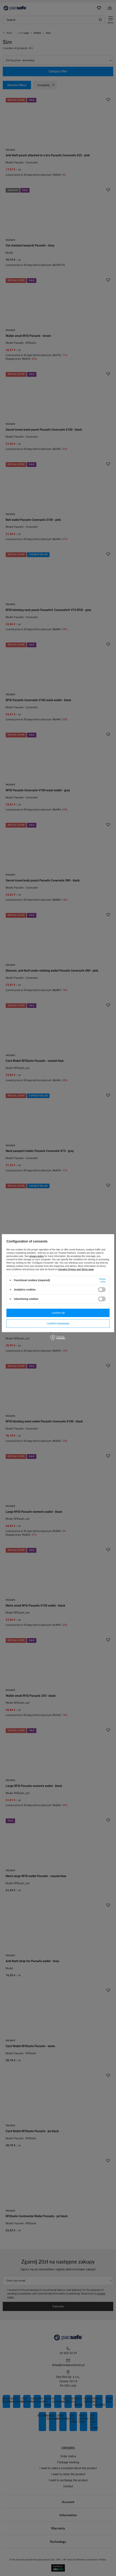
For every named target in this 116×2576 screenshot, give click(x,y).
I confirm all (58, 1312)
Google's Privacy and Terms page (76, 1269)
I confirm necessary (58, 1323)
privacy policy (36, 1256)
